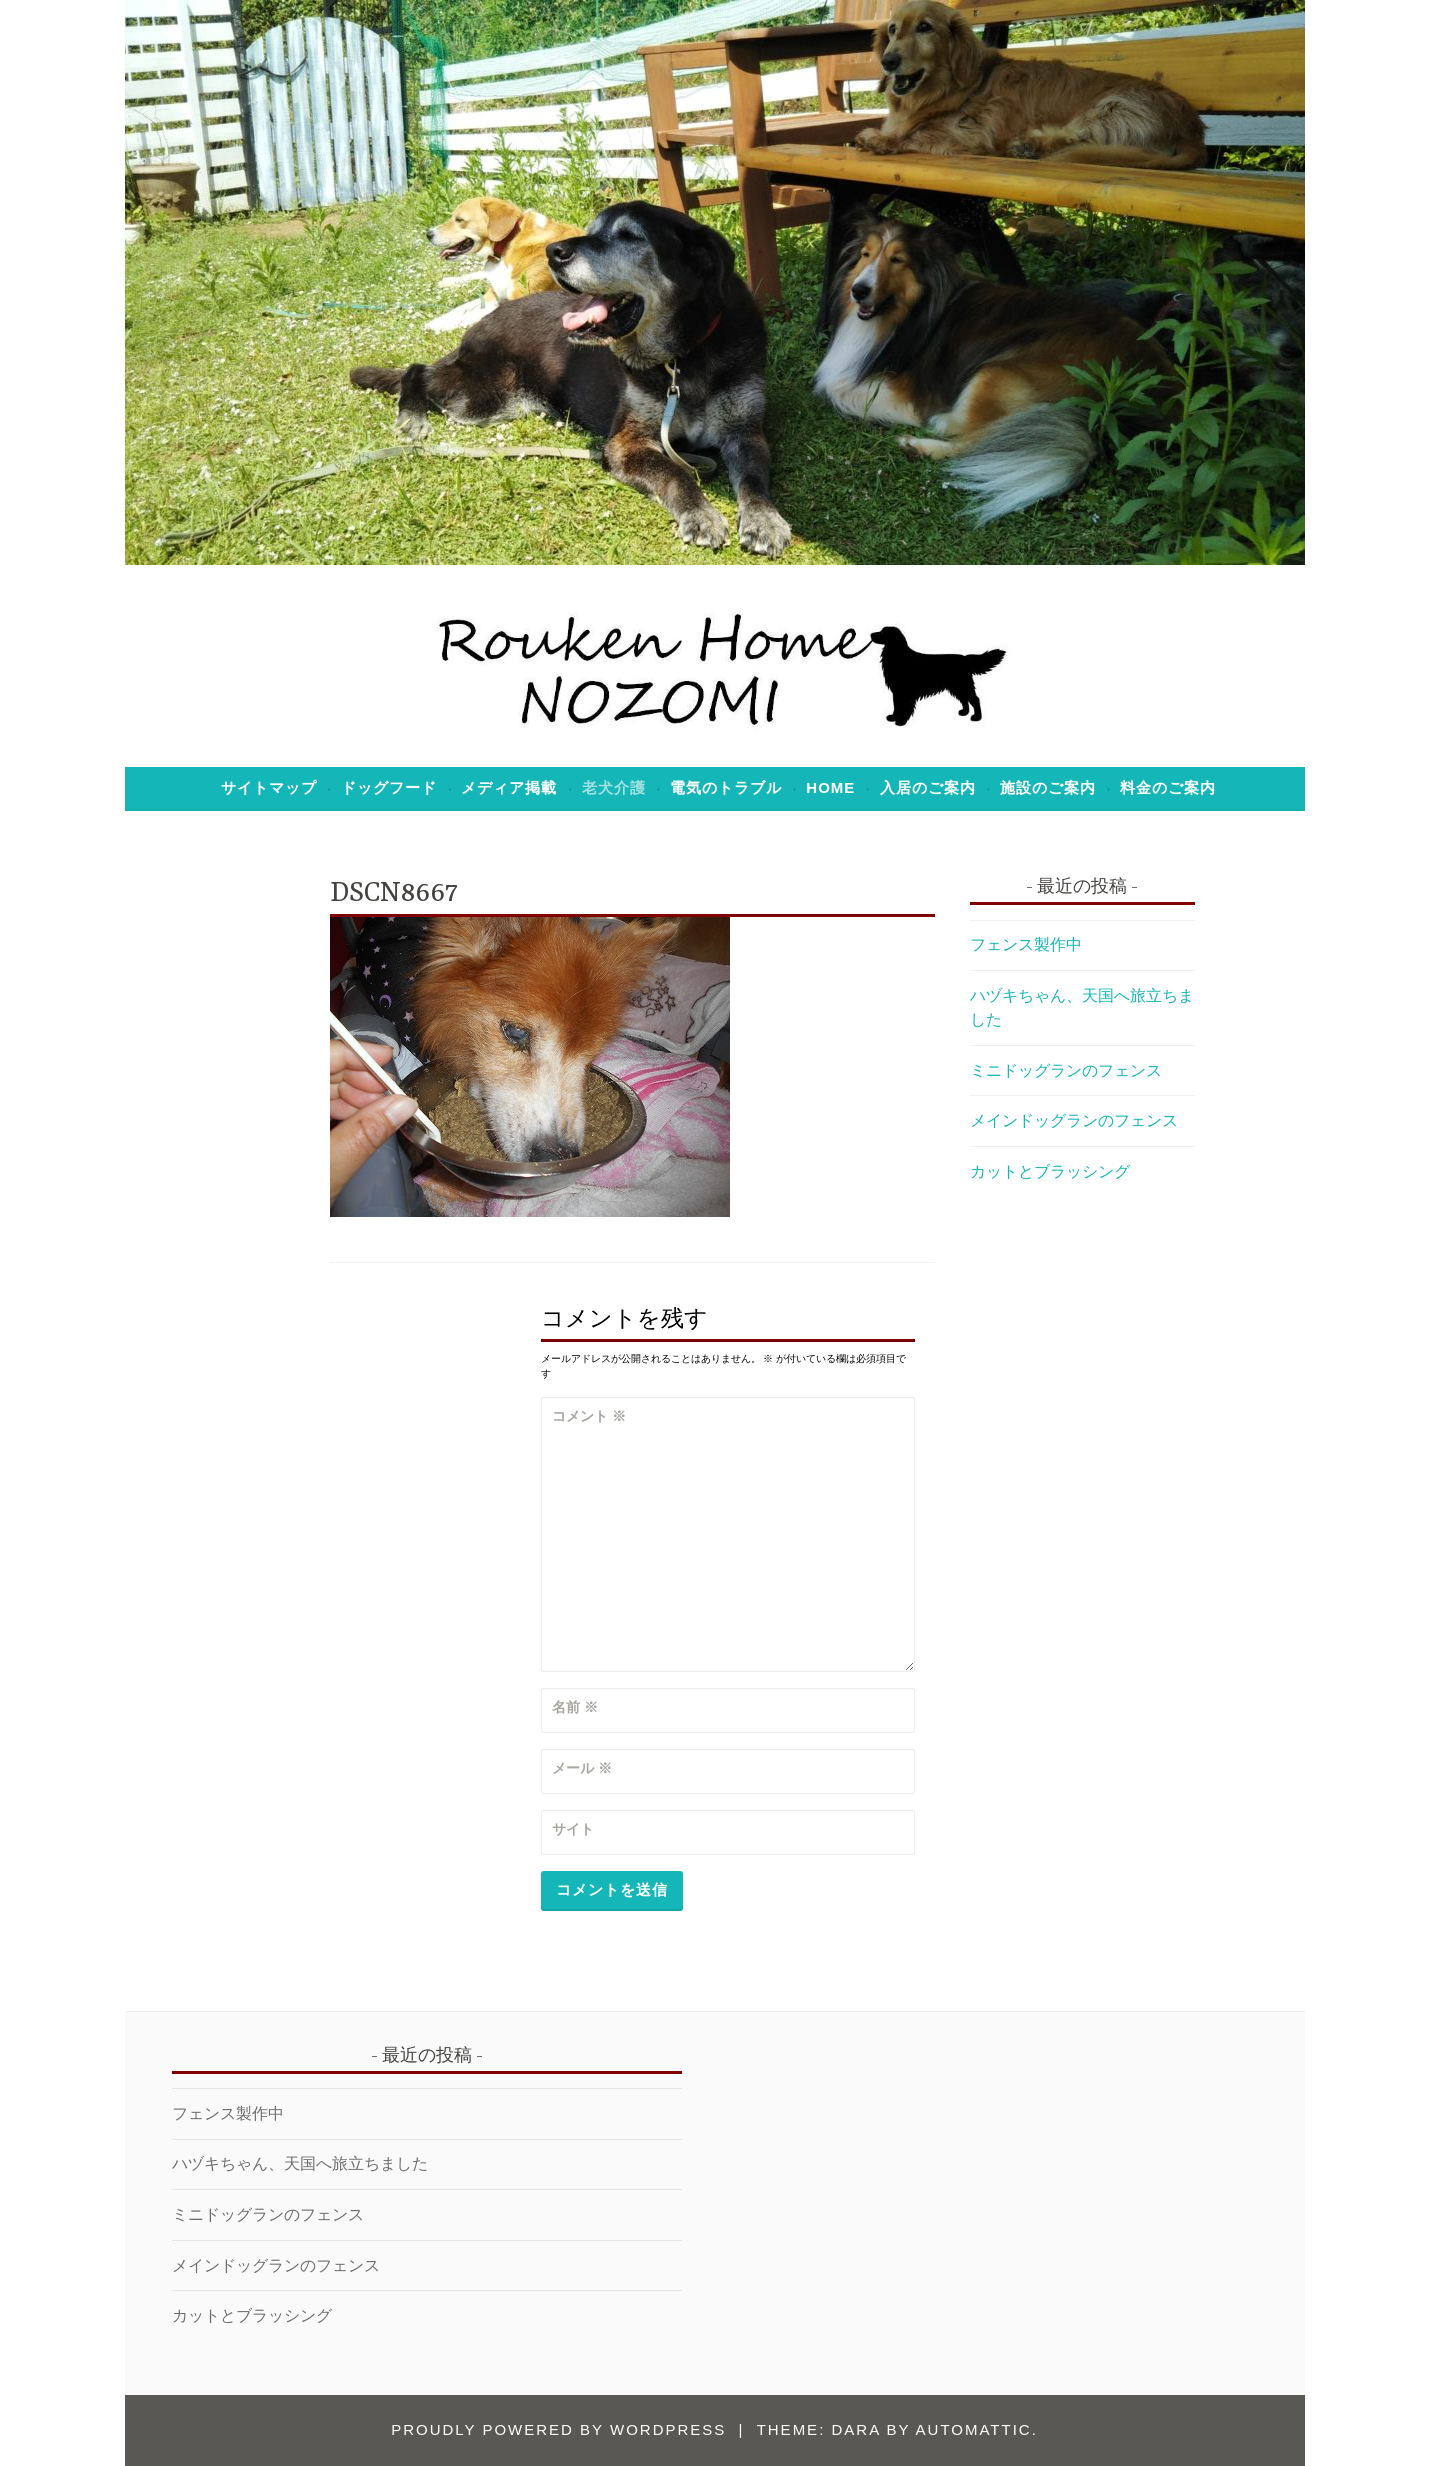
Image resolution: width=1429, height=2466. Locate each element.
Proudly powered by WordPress (558, 2429)
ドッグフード (389, 787)
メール (582, 1768)
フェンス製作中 (1026, 944)
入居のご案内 (928, 787)
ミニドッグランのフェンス (1066, 1070)
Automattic (974, 2429)
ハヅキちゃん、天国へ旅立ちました (300, 2163)
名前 (575, 1707)
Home (830, 787)
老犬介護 (614, 787)
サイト (573, 1829)
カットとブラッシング (1050, 1171)
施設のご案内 (1048, 787)
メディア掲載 (509, 787)
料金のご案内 (1168, 787)
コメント (589, 1416)
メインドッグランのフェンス (1074, 1120)
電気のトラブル (726, 787)
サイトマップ (269, 787)
